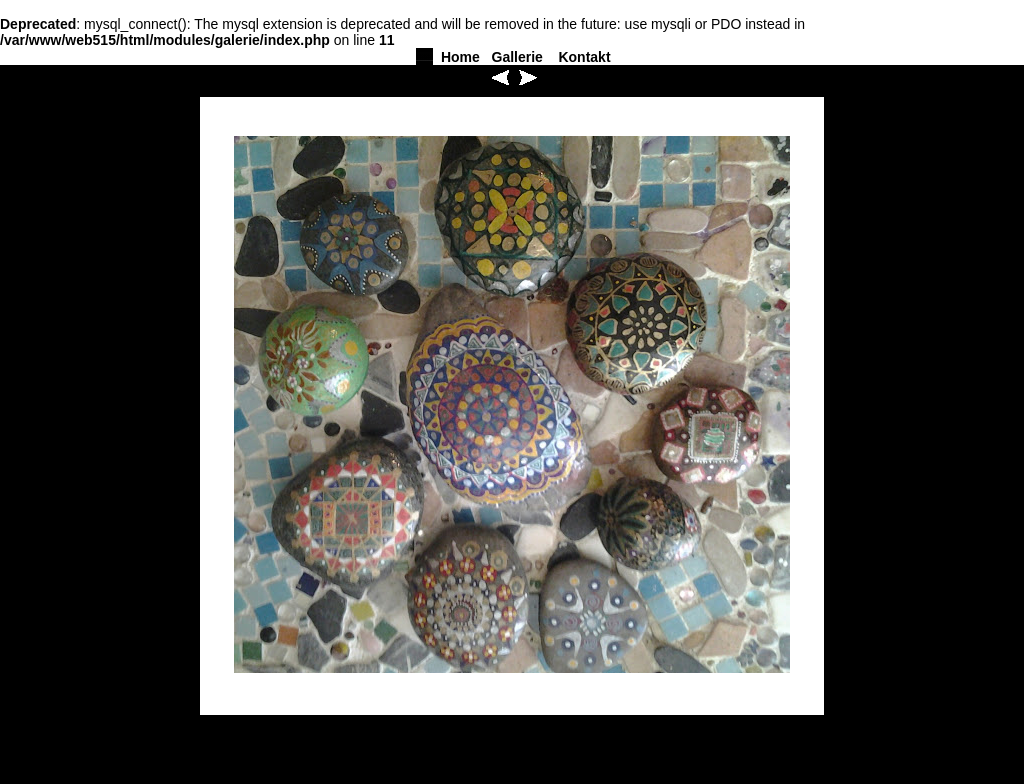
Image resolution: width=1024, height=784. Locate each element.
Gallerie (517, 57)
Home (460, 57)
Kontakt (584, 57)
